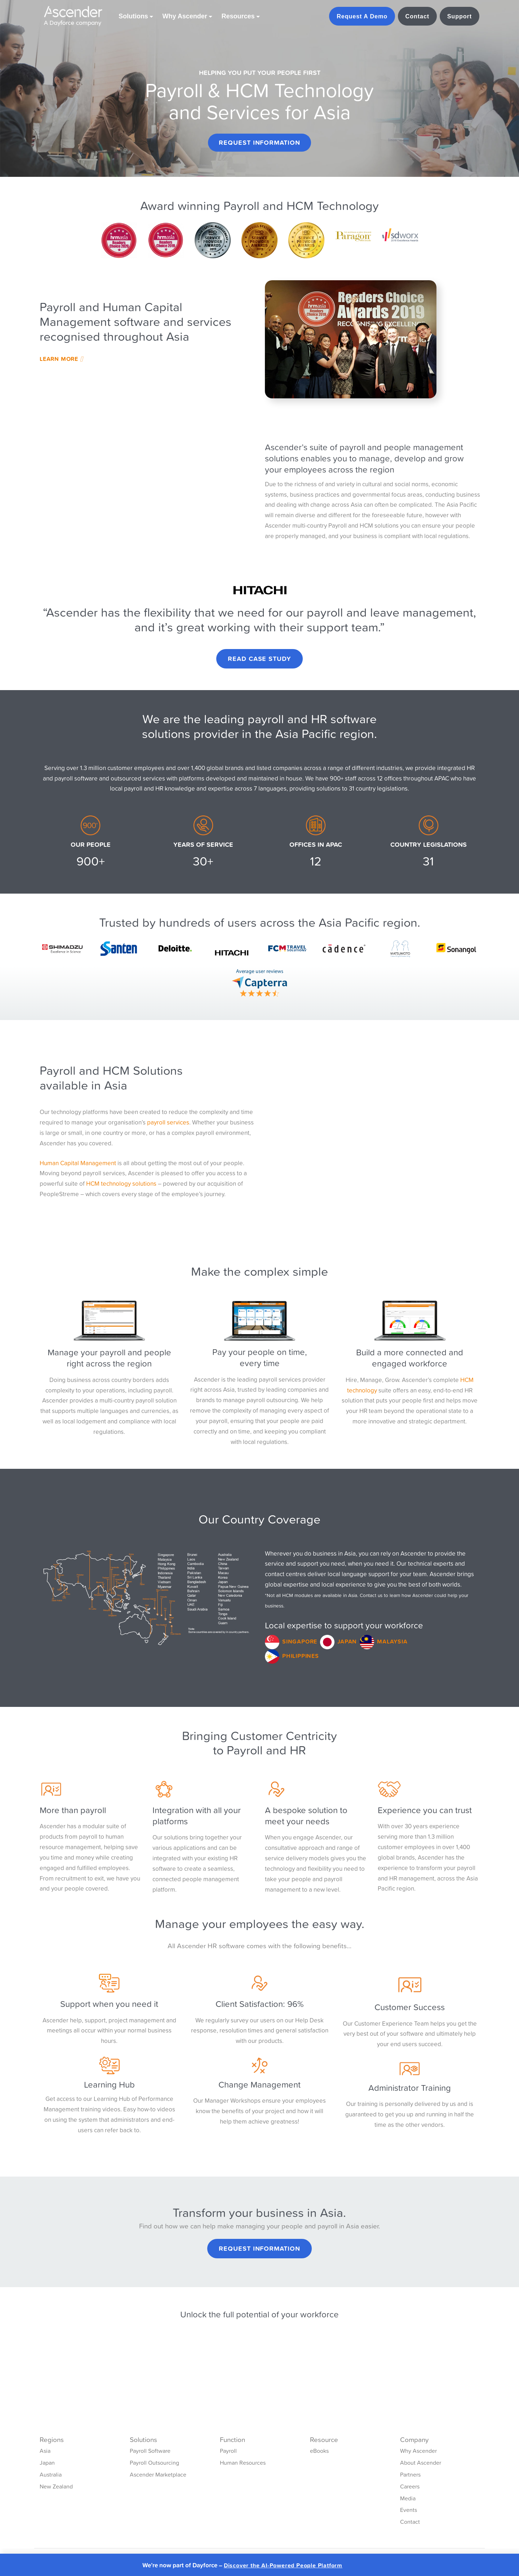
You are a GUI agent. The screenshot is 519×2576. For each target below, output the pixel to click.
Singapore (299, 1641)
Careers (410, 2486)
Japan (347, 1641)
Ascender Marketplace (158, 2474)
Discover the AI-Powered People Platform (283, 2565)
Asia (45, 2450)
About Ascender (420, 2462)
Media (408, 2498)
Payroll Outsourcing (154, 2462)
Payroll (228, 2450)
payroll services (168, 1122)
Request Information (259, 142)
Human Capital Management (78, 1163)
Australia (51, 2474)
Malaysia (392, 1641)
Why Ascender (418, 2450)
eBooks (319, 2450)
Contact (410, 2521)
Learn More (61, 358)
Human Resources (243, 2462)
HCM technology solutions (121, 1183)
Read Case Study (259, 658)
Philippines (300, 1655)
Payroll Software (150, 2450)
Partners (410, 2474)
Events (408, 2509)
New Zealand (56, 2486)
